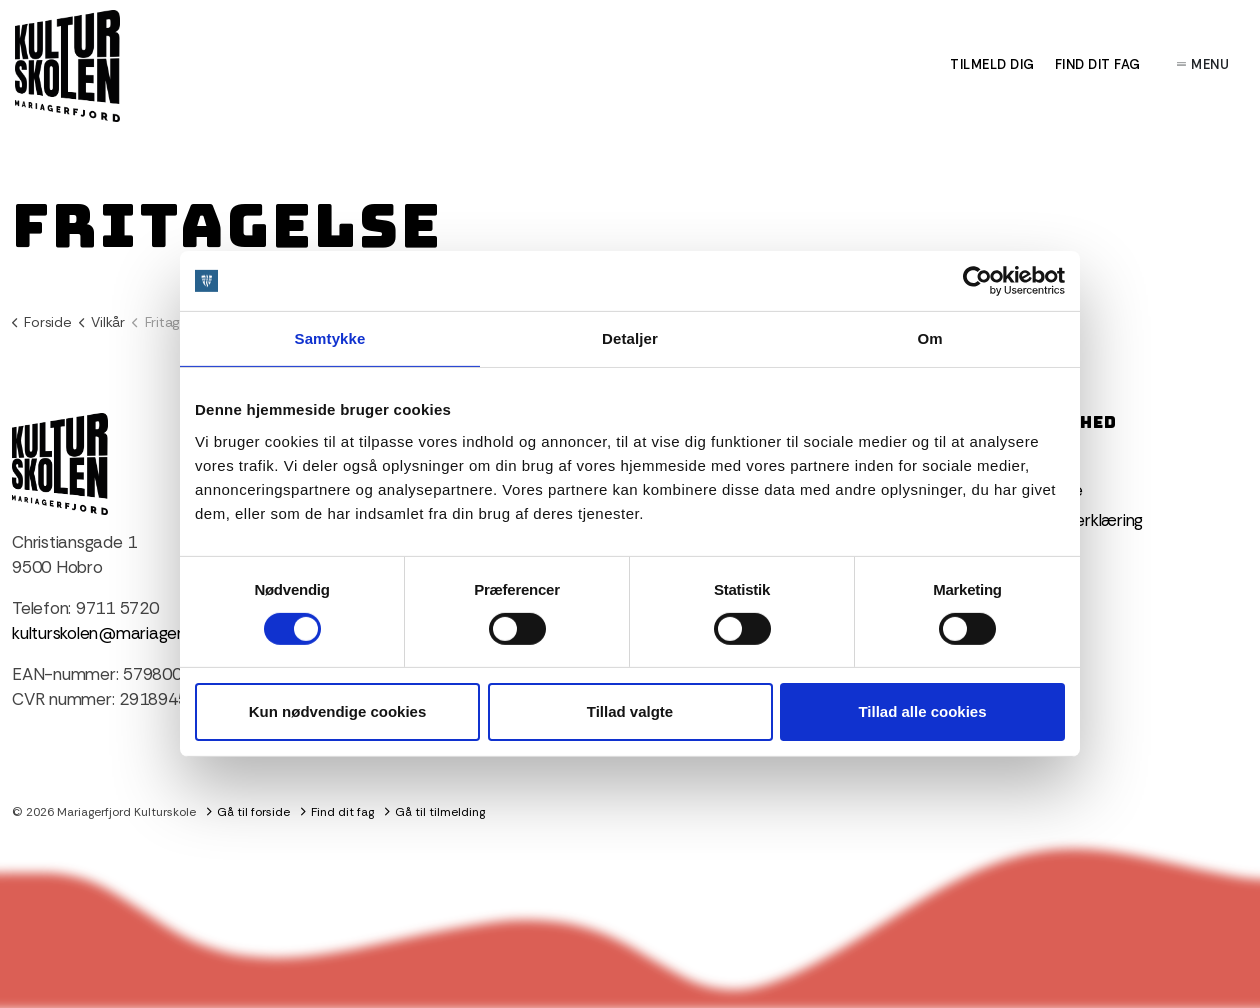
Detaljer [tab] (630, 338)
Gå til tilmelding (435, 812)
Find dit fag (1098, 64)
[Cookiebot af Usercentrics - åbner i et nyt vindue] (977, 281)
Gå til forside (248, 812)
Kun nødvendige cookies (338, 711)
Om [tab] (929, 338)
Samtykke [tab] (330, 338)
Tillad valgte (630, 711)
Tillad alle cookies (922, 711)
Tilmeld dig (992, 64)
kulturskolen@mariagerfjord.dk (125, 633)
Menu (1203, 65)
